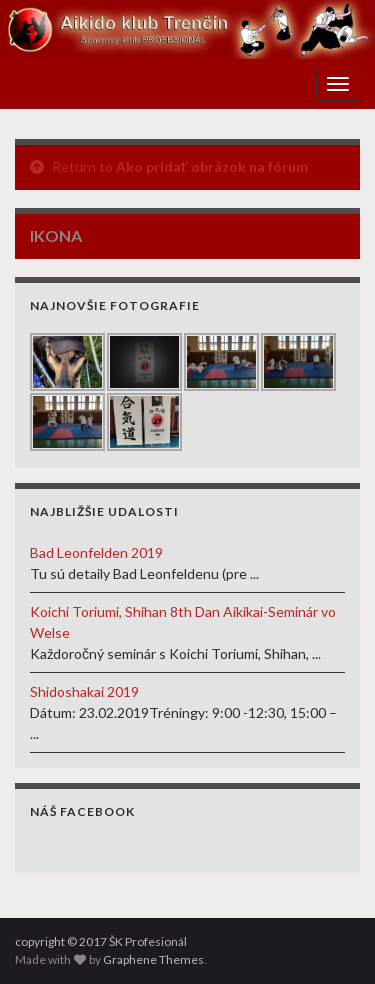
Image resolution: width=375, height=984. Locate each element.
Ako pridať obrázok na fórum (212, 166)
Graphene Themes (153, 959)
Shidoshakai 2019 (84, 691)
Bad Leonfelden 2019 (96, 552)
